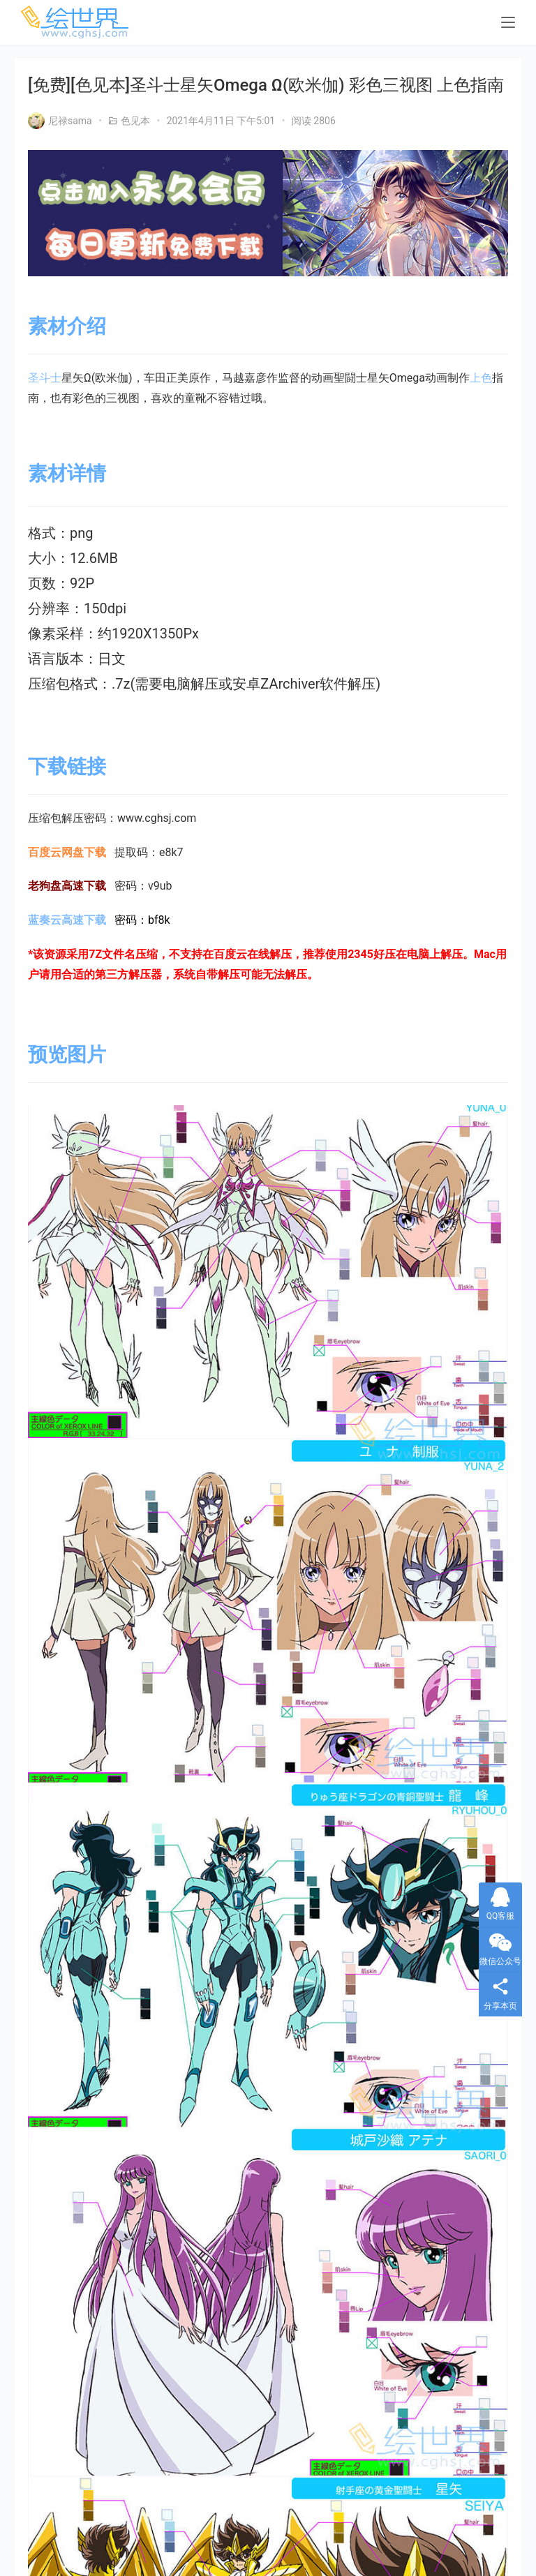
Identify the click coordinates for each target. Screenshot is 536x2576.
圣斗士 (44, 377)
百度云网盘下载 (67, 852)
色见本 (135, 120)
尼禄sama (60, 120)
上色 (481, 377)
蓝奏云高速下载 (67, 920)
